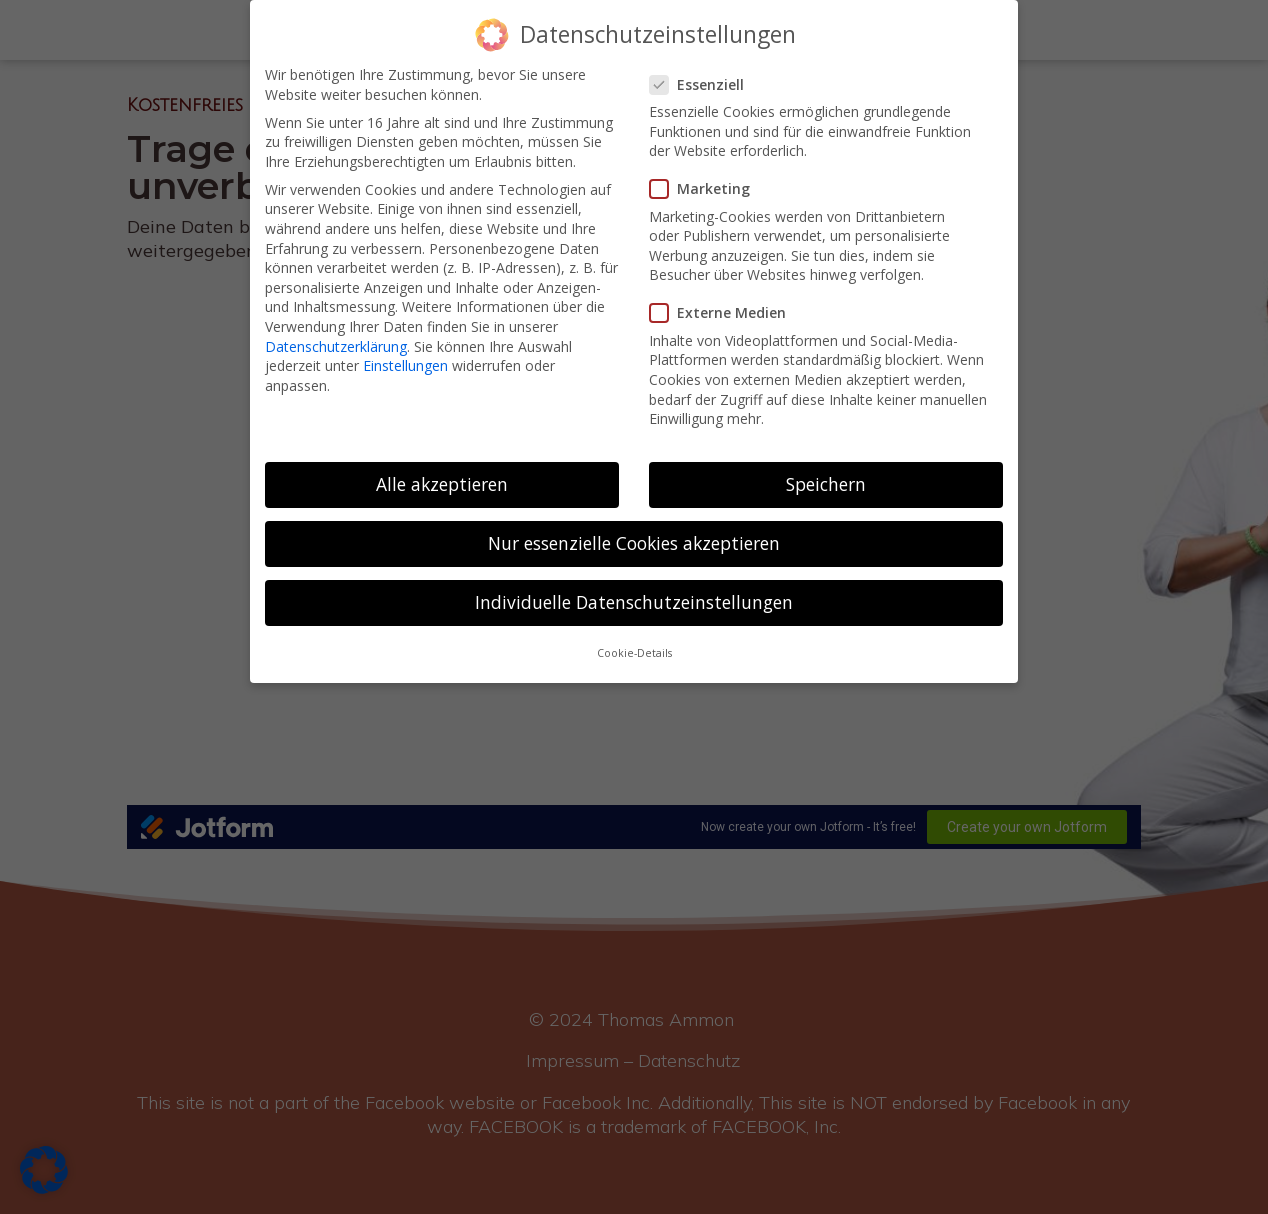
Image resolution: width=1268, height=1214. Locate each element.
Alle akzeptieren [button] (442, 484)
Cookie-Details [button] (634, 653)
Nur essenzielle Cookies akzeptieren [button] (634, 543)
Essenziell (705, 84)
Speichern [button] (826, 484)
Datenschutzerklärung (336, 346)
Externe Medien (726, 312)
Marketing (708, 188)
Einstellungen (405, 365)
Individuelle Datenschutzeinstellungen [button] (634, 602)
